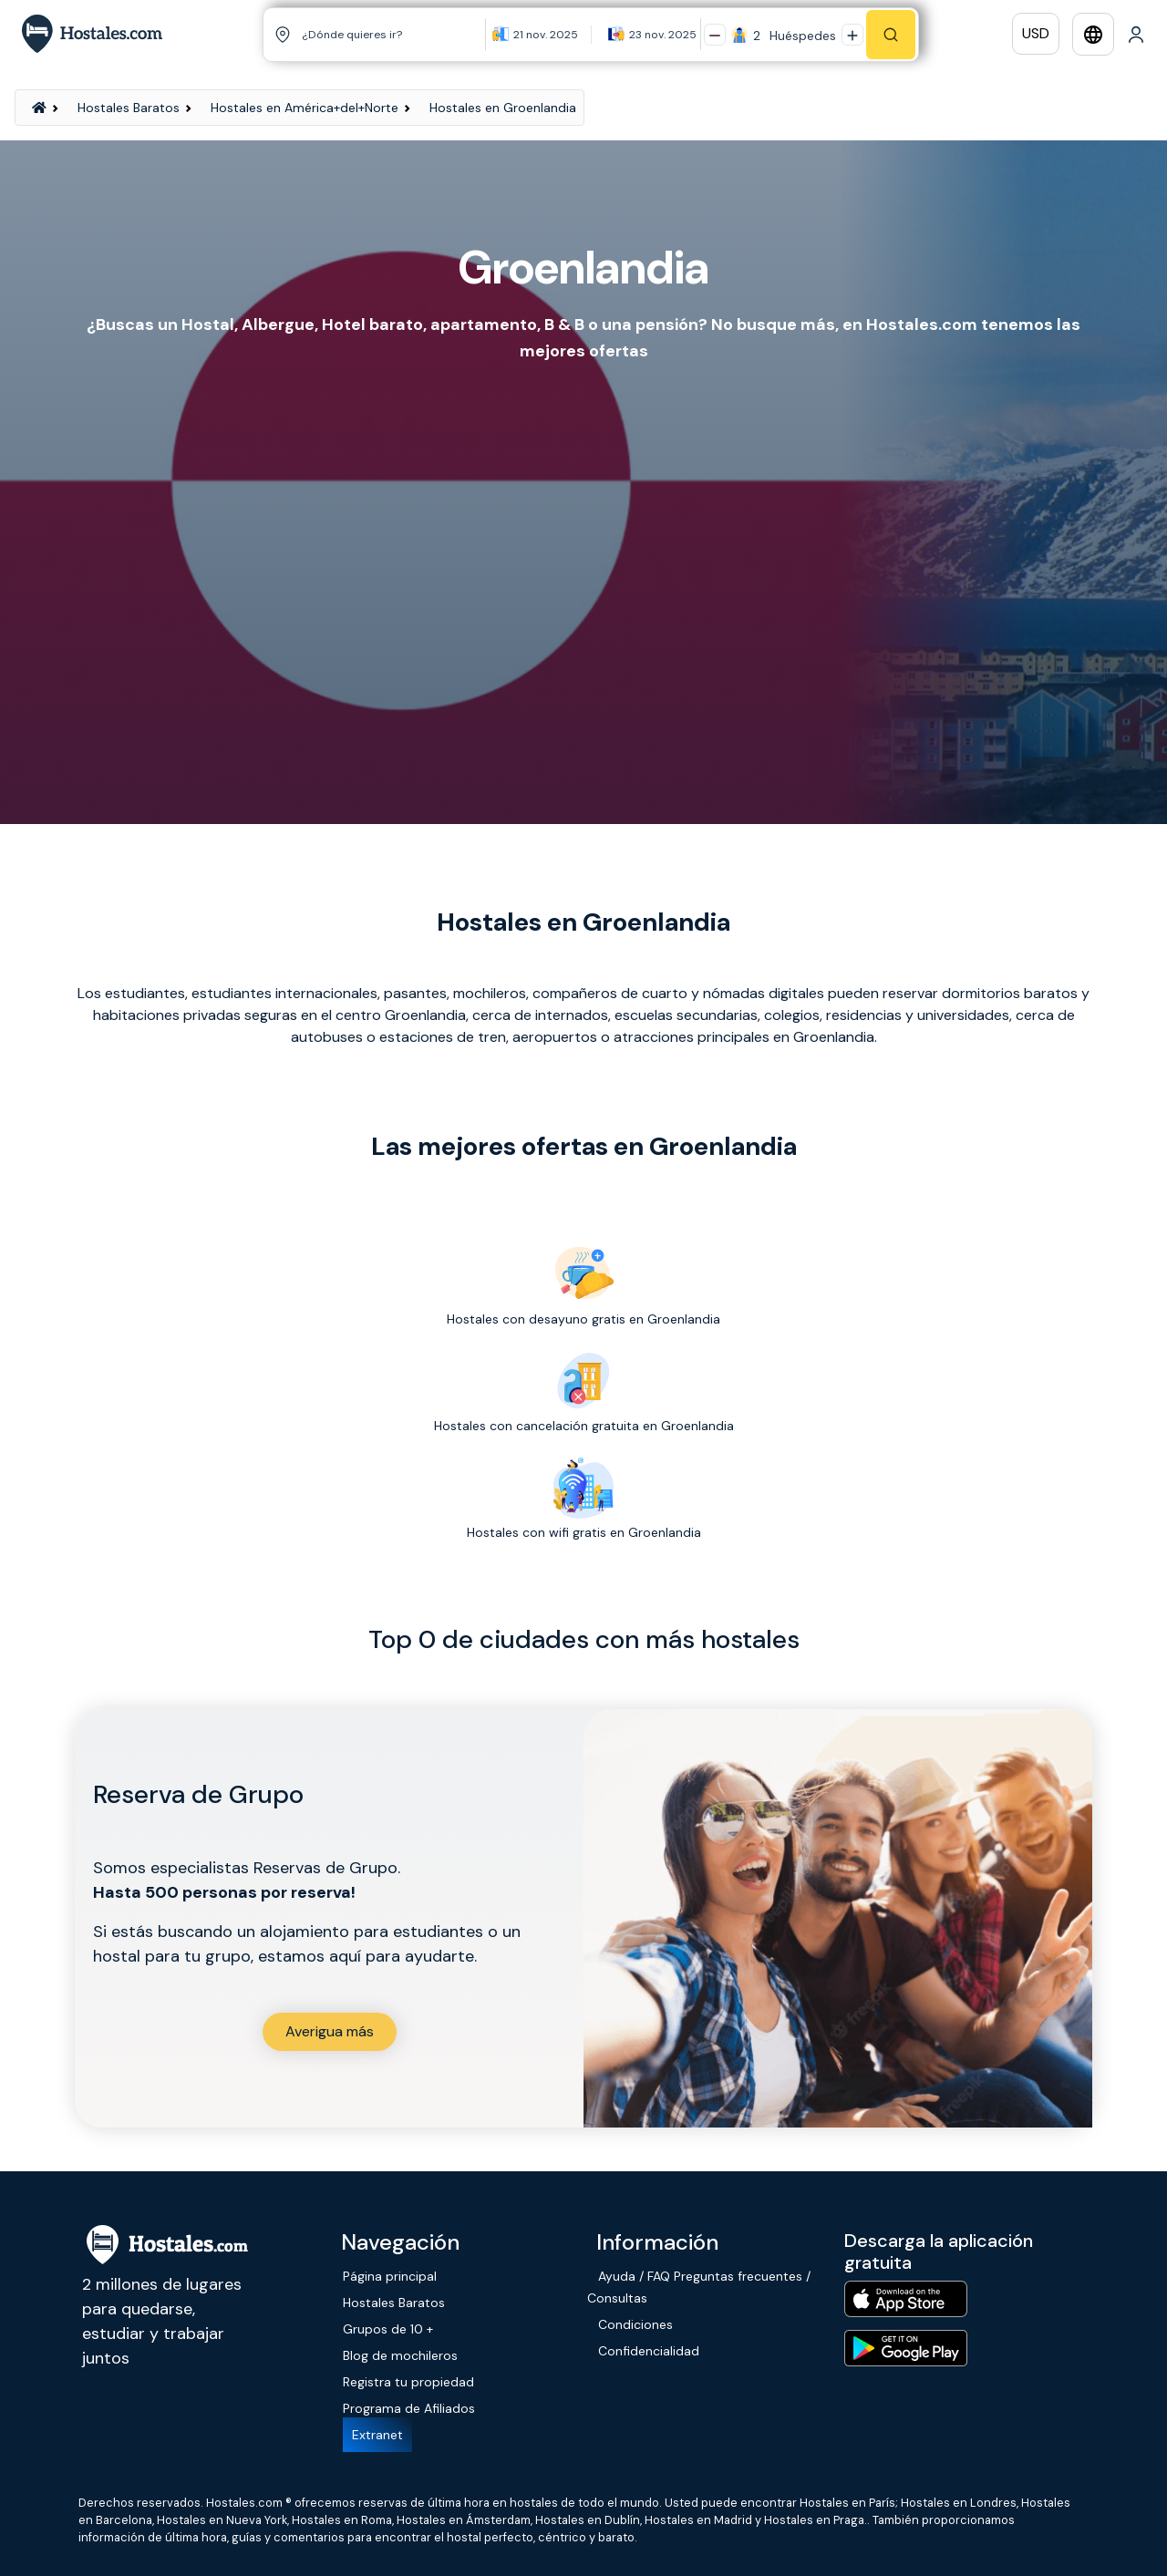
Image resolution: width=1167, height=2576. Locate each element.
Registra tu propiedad (408, 2382)
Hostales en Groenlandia (502, 107)
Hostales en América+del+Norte (304, 107)
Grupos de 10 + (388, 2329)
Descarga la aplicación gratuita (938, 2251)
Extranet (377, 2435)
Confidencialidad (648, 2351)
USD (1035, 33)
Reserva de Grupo (198, 1794)
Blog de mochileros (400, 2355)
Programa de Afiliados (409, 2408)
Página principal (390, 2276)
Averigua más (329, 2031)
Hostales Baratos (128, 107)
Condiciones (635, 2324)
